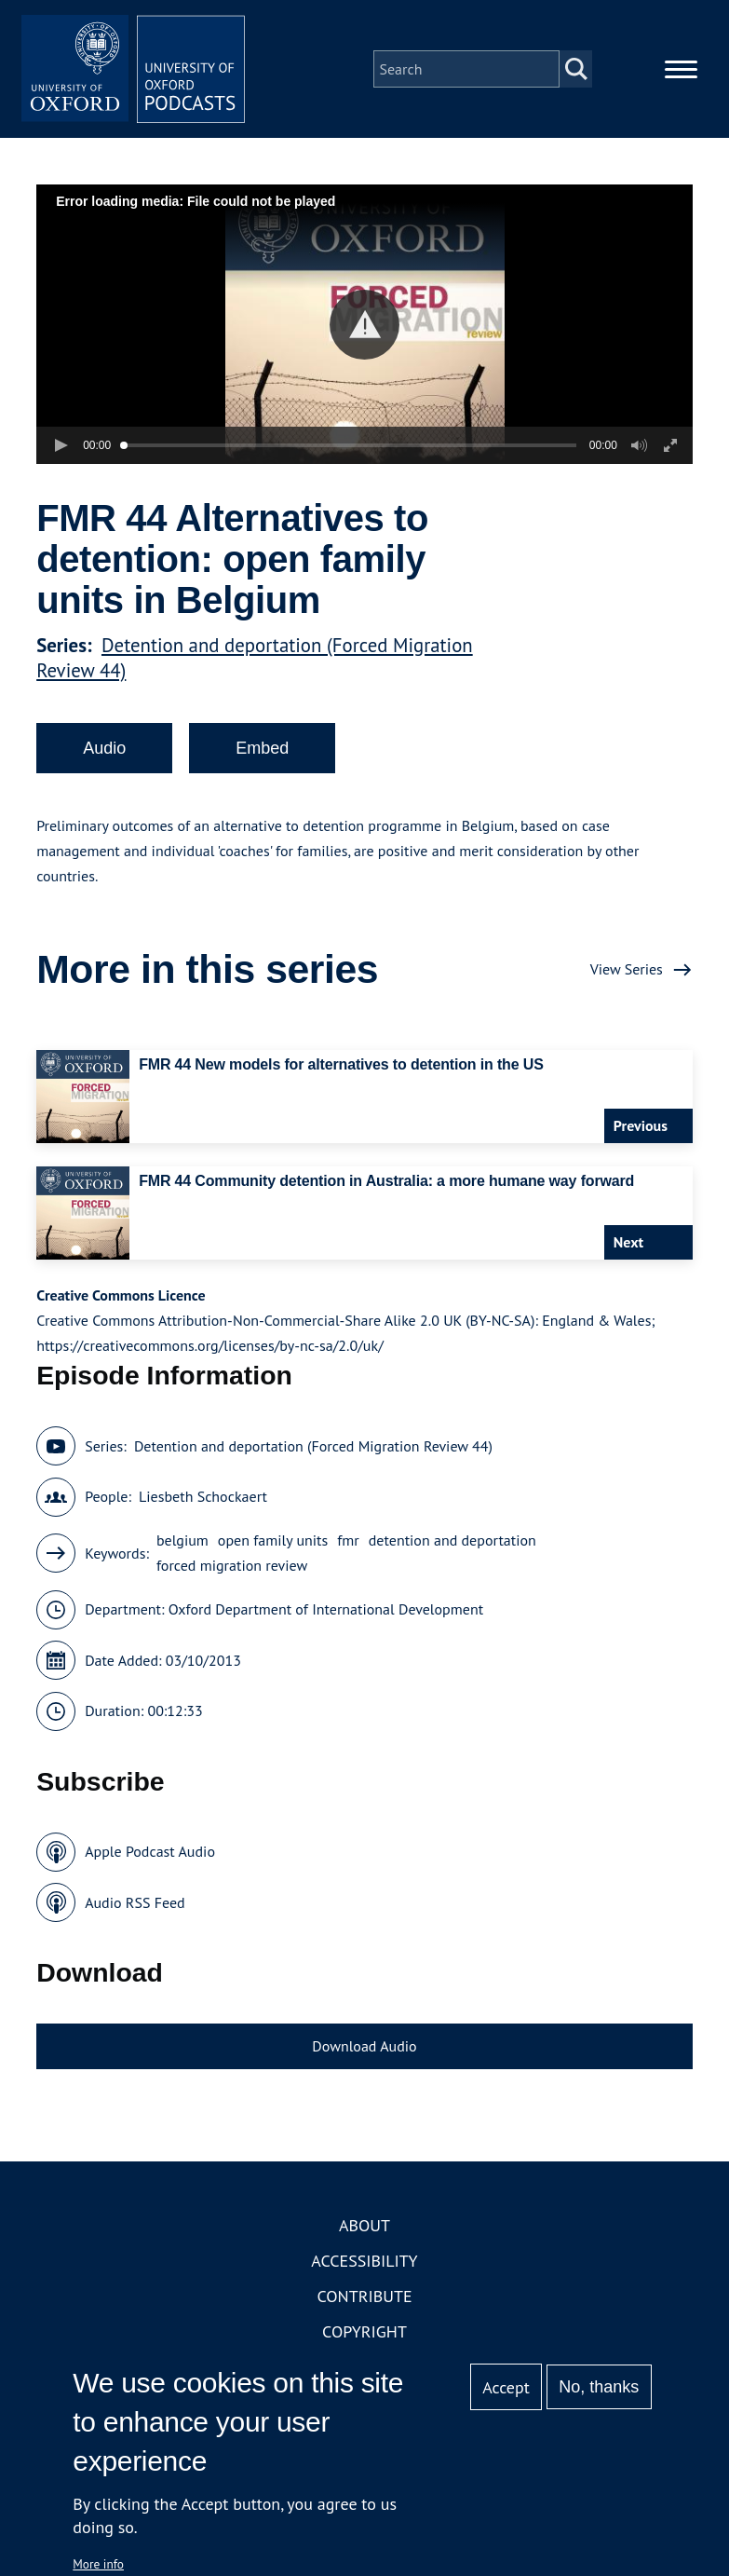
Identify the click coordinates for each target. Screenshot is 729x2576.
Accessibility (364, 2260)
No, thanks (599, 2387)
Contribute (364, 2296)
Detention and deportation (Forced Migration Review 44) (313, 1446)
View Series (626, 969)
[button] (364, 325)
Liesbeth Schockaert (203, 1496)
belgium (182, 1540)
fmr (348, 1540)
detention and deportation (452, 1540)
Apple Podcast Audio (150, 1851)
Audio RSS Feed (134, 1902)
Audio (104, 748)
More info (98, 2564)
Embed (262, 748)
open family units (273, 1540)
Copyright (364, 2331)
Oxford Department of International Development (326, 1609)
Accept (506, 2387)
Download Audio (364, 2046)
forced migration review (231, 1565)
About (364, 2225)
